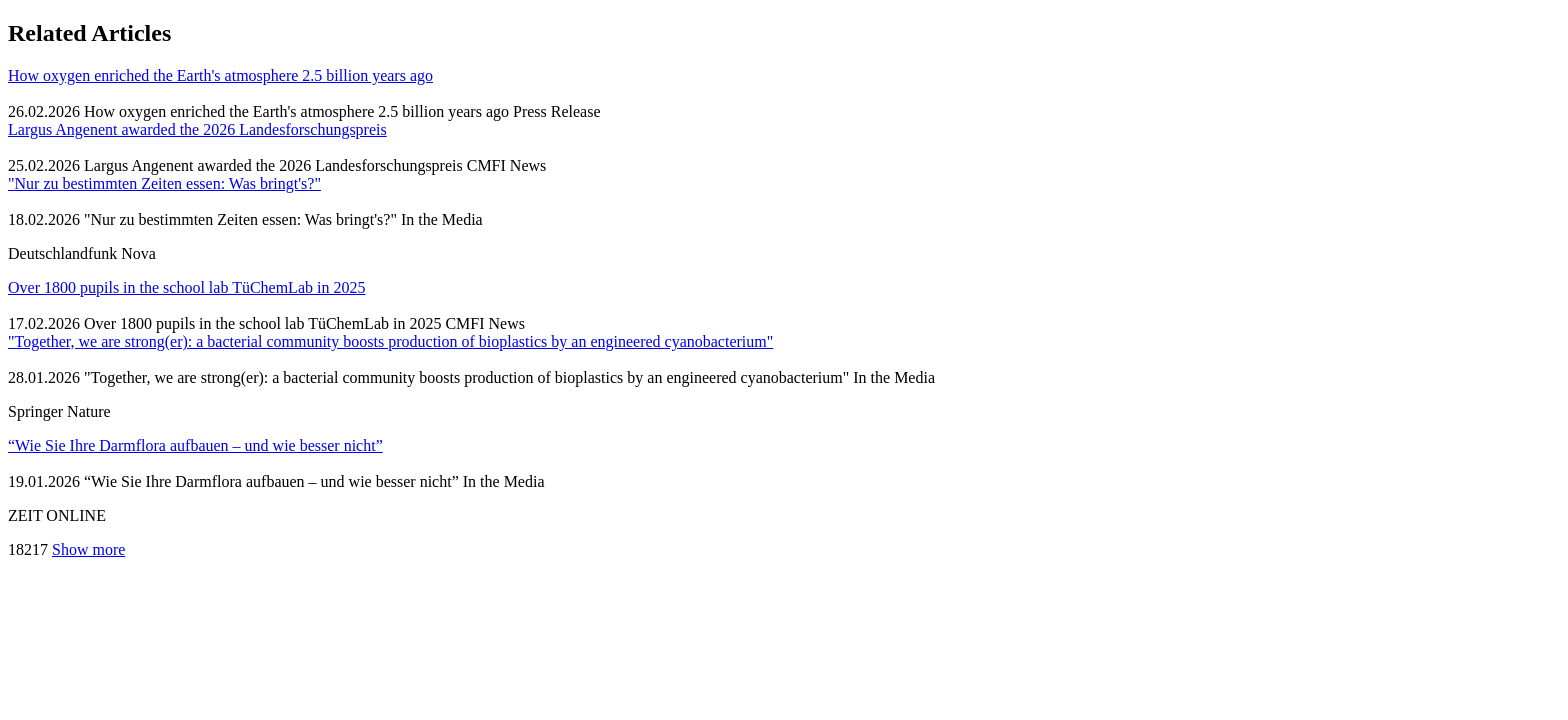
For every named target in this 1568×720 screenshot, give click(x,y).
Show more (88, 549)
